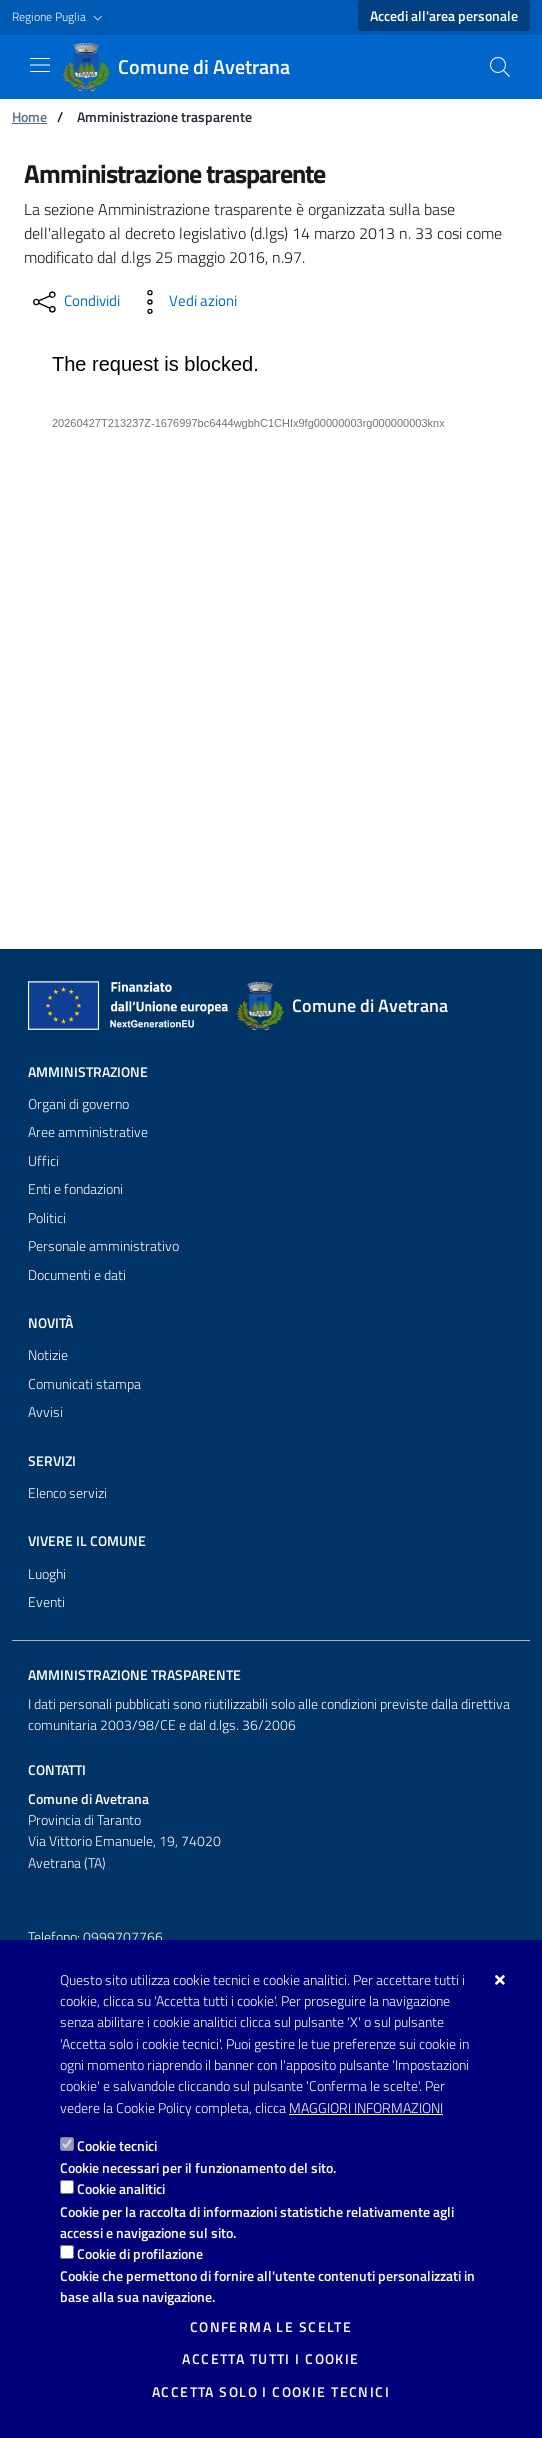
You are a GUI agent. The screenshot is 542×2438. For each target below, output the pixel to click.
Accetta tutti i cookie (270, 2359)
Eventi (46, 1602)
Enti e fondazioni (75, 1189)
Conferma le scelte (271, 2327)
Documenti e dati (77, 1275)
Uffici (43, 1161)
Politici (47, 1218)
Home (29, 116)
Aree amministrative (88, 1132)
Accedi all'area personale (444, 16)
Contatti (57, 1770)
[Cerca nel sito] (500, 67)
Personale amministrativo (103, 1246)
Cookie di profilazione (140, 2253)
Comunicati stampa (84, 1384)
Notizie (48, 1355)
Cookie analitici (121, 2188)
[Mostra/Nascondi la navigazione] (40, 65)
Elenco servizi (67, 1493)
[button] (59, 17)
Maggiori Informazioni (366, 2108)
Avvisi (45, 1412)
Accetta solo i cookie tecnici (271, 2392)
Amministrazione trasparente (134, 1675)
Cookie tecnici (117, 2145)
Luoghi (47, 1574)
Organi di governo (78, 1104)
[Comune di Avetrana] (188, 67)
